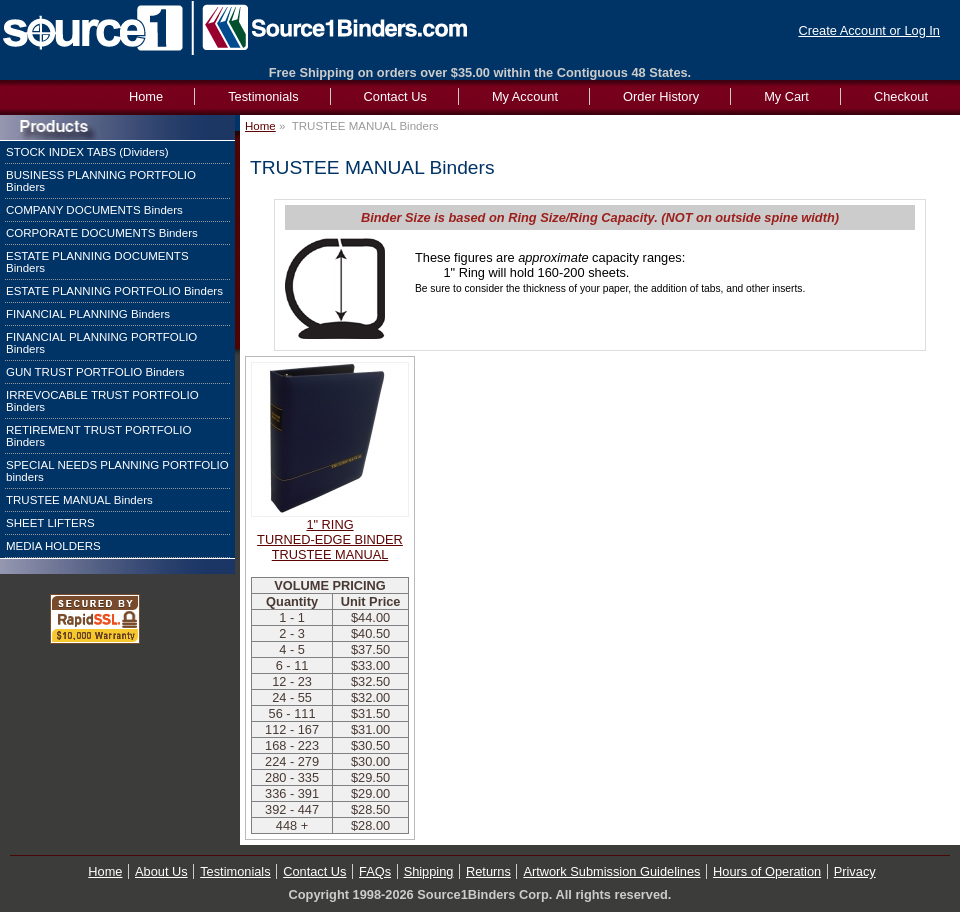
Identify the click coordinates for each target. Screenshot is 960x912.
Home (260, 126)
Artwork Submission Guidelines (611, 871)
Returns (488, 871)
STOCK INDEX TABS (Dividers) (87, 152)
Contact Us (395, 96)
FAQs (375, 871)
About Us (161, 871)
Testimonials (263, 96)
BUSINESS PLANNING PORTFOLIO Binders (101, 181)
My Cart (786, 96)
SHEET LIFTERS (50, 523)
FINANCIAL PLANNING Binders (88, 314)
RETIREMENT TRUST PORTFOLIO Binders (98, 436)
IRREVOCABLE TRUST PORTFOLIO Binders (102, 401)
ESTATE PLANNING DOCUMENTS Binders (97, 262)
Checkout (901, 96)
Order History (661, 96)
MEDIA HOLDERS (53, 546)
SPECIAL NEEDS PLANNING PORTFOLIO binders (117, 471)
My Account (525, 96)
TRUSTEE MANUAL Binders (79, 500)
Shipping (429, 871)
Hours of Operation (767, 871)
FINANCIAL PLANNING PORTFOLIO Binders (101, 343)
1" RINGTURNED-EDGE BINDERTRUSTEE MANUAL (330, 539)
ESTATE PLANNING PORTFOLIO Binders (114, 291)
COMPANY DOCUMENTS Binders (94, 210)
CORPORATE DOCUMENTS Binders (102, 233)
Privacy (855, 871)
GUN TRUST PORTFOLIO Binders (95, 372)
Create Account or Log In (869, 30)
